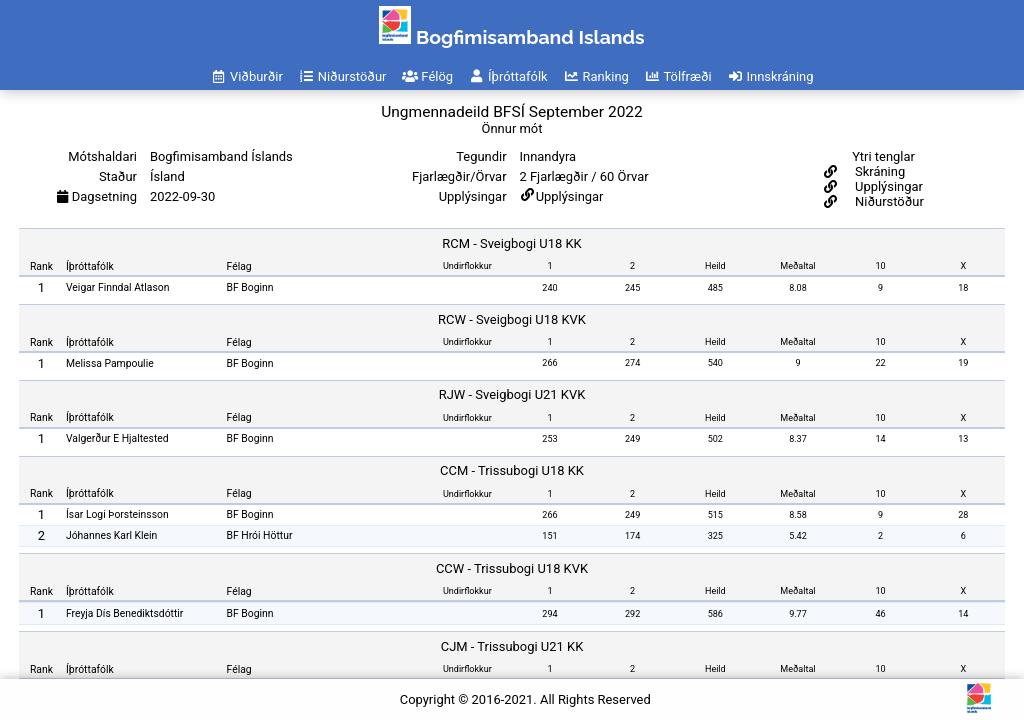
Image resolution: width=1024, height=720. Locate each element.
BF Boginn (250, 287)
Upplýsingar (570, 196)
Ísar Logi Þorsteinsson (117, 514)
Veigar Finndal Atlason (117, 287)
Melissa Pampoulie (110, 363)
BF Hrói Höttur (260, 535)
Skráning (878, 171)
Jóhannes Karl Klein (111, 535)
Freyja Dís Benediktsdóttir (124, 613)
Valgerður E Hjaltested (117, 438)
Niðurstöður (888, 201)
